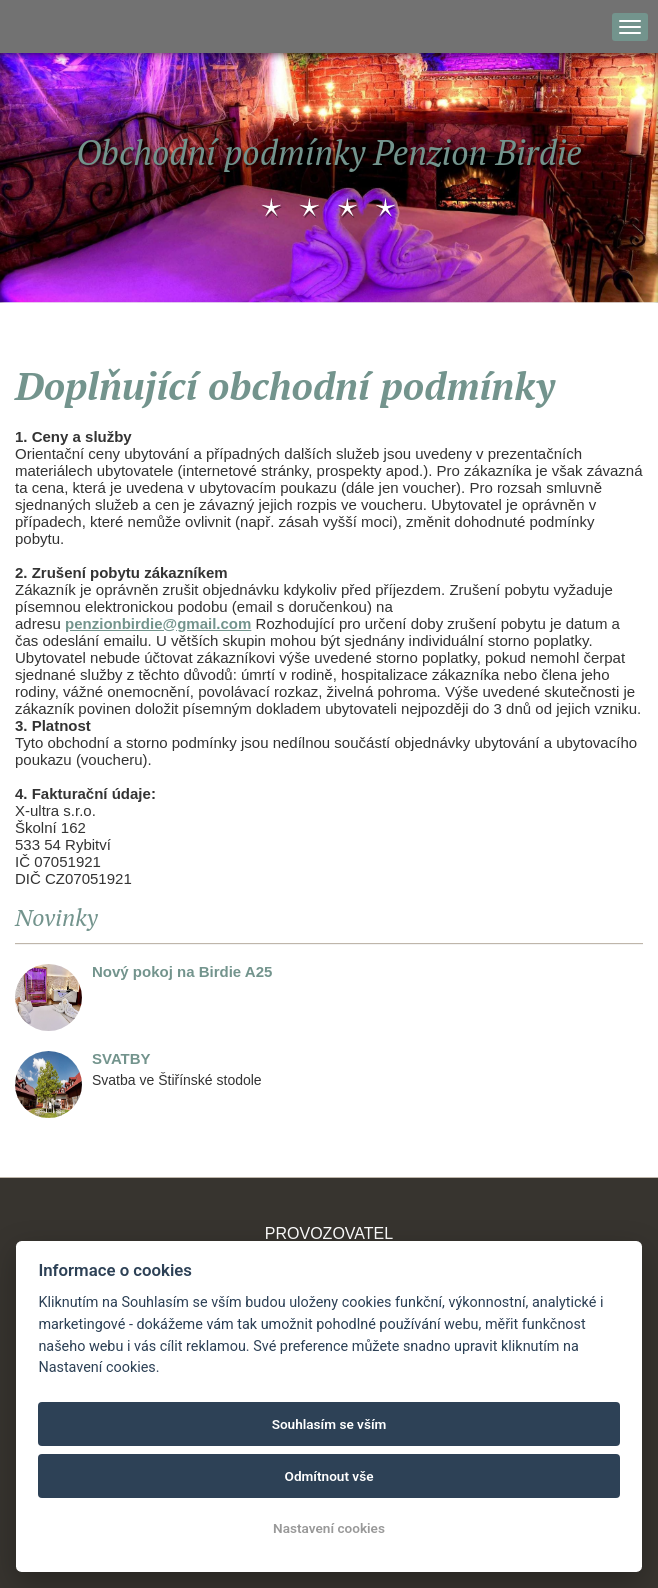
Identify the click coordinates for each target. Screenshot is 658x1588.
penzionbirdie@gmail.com (158, 623)
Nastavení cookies (329, 1528)
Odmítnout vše (329, 1476)
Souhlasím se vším (329, 1424)
